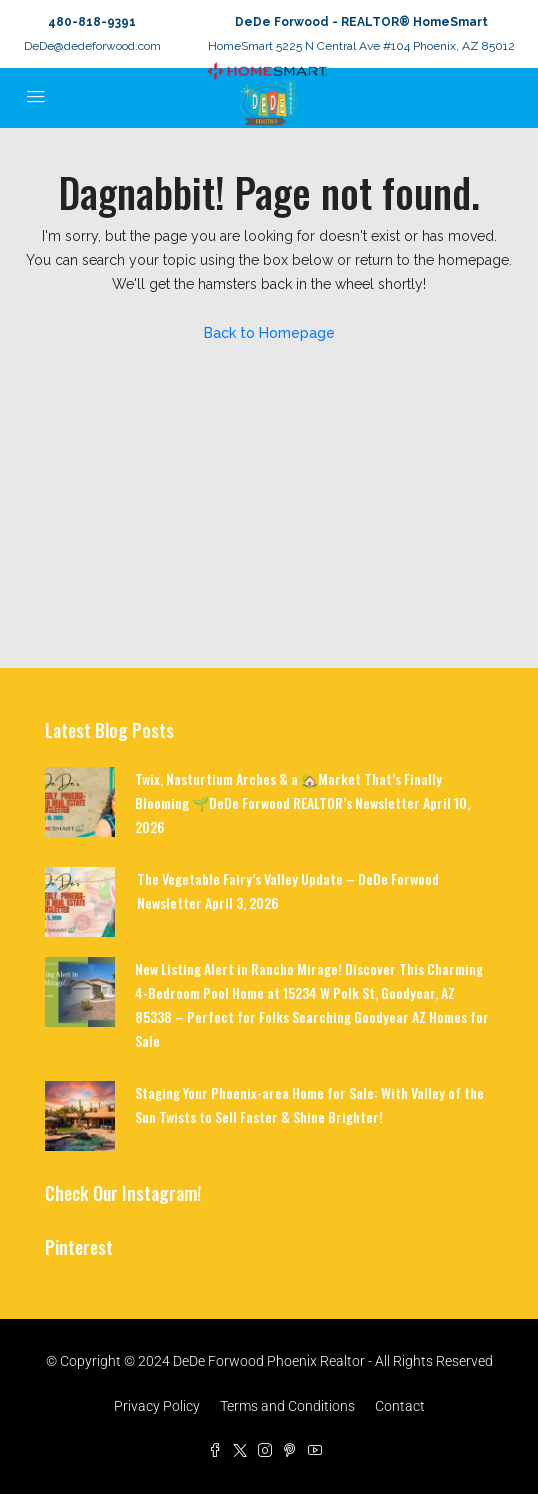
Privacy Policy (157, 1406)
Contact (400, 1406)
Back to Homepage (269, 333)
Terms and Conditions (287, 1406)
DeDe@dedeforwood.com (92, 46)
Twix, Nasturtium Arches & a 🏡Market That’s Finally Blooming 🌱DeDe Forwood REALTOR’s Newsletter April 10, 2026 (302, 802)
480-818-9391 (92, 22)
